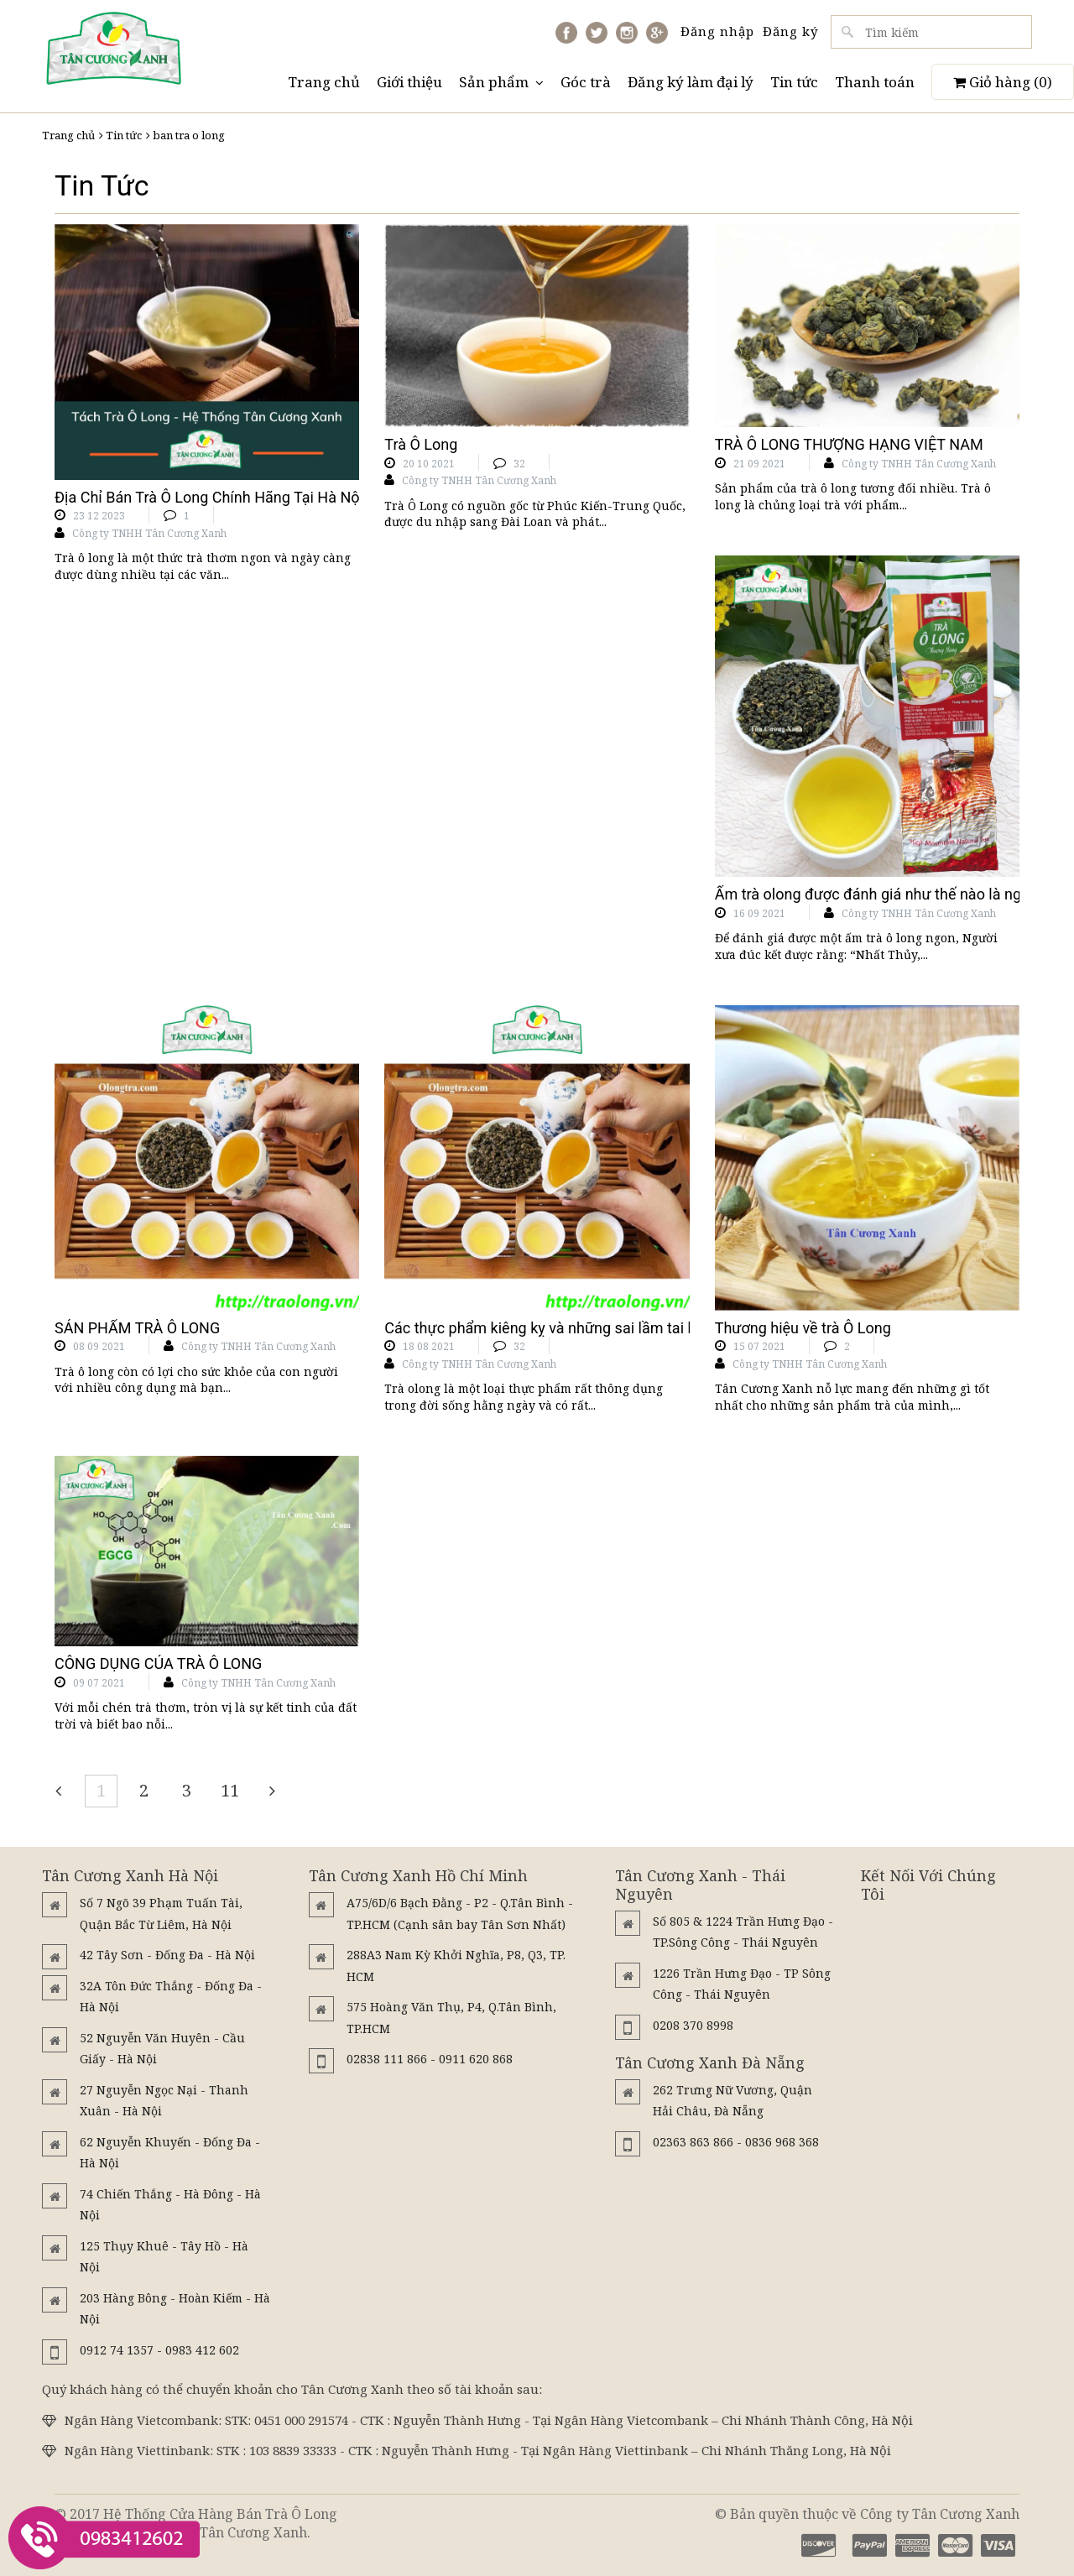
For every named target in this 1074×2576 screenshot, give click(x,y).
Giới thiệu (409, 81)
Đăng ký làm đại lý (690, 81)
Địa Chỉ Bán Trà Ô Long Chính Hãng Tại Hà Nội (209, 497)
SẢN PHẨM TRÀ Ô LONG (137, 1328)
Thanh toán (875, 81)
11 (230, 1790)
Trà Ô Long (420, 444)
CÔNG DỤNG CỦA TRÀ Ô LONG (158, 1663)
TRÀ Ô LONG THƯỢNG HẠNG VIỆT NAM (849, 444)
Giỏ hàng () (1002, 81)
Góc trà (585, 81)
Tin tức (794, 81)
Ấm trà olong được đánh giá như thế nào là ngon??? (887, 894)
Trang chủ (324, 81)
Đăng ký (790, 31)
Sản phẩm (501, 81)
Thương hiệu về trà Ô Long (803, 1328)
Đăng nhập (717, 31)
